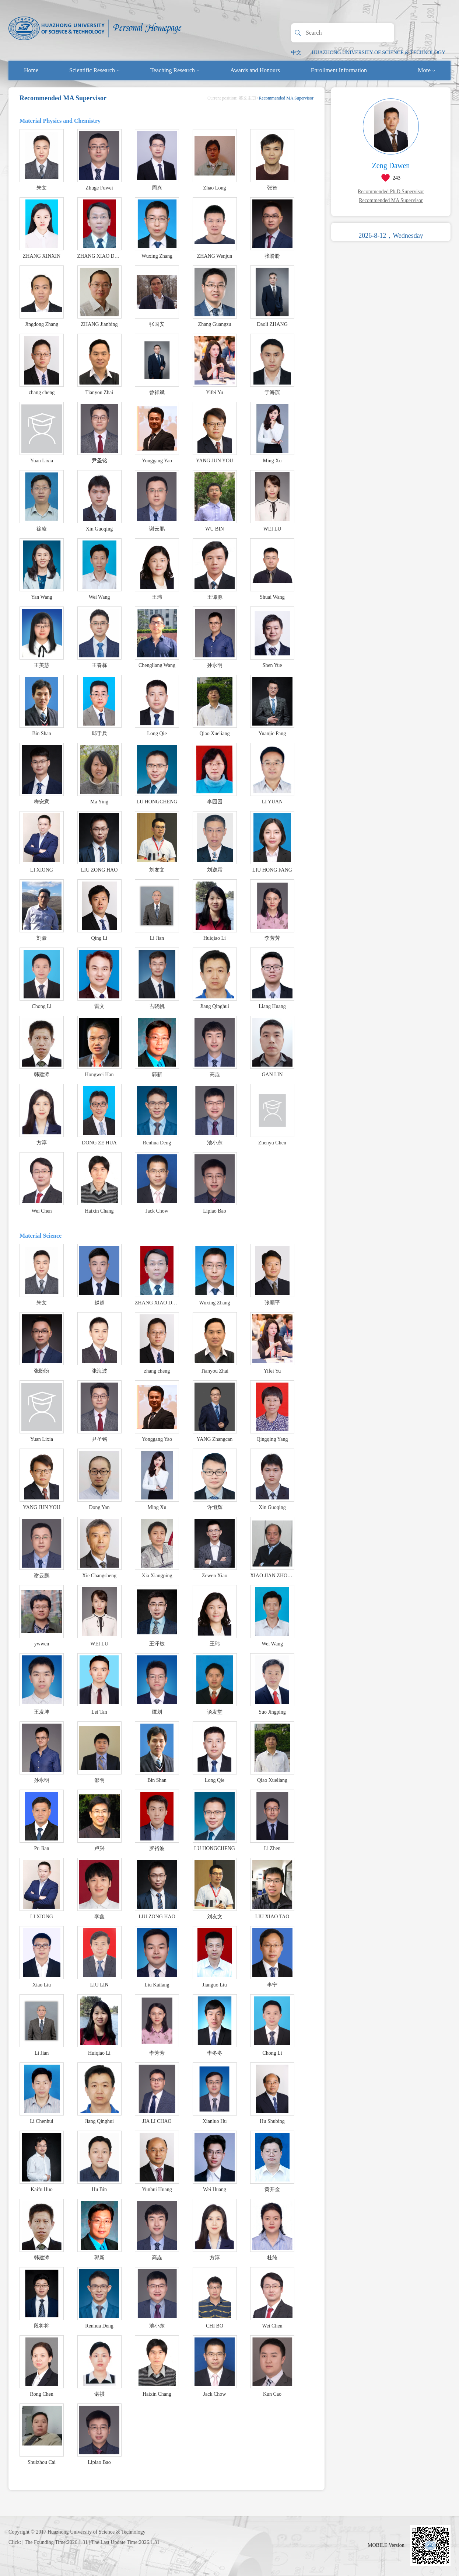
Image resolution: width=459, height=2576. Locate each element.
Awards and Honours (255, 70)
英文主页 (247, 98)
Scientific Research (94, 70)
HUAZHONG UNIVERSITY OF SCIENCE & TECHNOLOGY (378, 52)
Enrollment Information (339, 70)
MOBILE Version (386, 2545)
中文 (296, 52)
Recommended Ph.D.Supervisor (391, 191)
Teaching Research (174, 70)
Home (31, 70)
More (426, 70)
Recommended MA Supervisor (391, 200)
